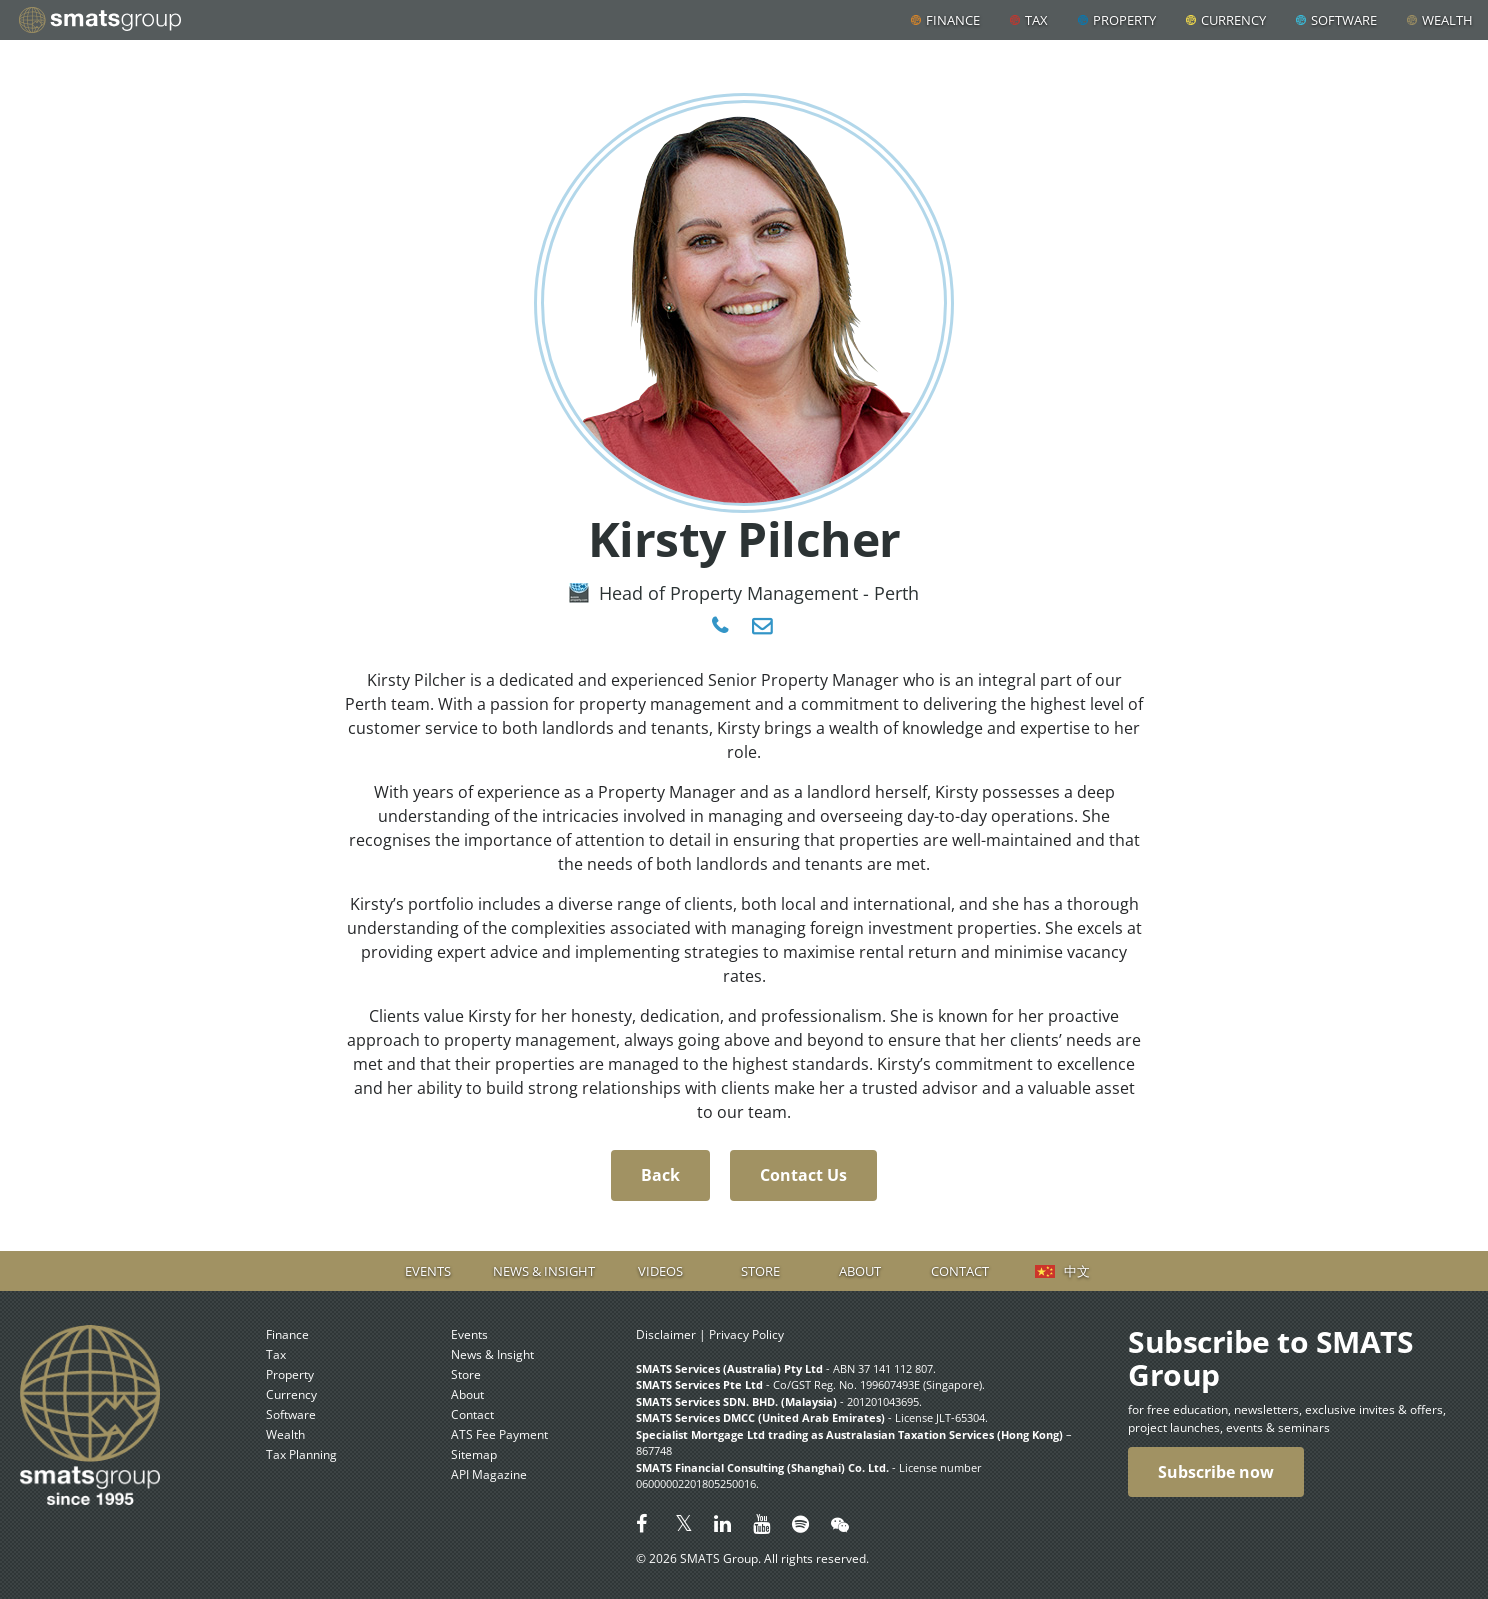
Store (760, 1271)
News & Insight (544, 1271)
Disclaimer (666, 1334)
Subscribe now (1216, 1472)
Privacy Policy (746, 1334)
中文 (1077, 1271)
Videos (660, 1271)
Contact (960, 1271)
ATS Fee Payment (499, 1434)
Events (428, 1271)
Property (1124, 20)
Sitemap (474, 1454)
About (860, 1271)
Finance (953, 20)
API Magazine (489, 1474)
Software (1344, 20)
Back (660, 1175)
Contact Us (803, 1175)
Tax (1036, 20)
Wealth (1447, 20)
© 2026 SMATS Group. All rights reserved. (752, 1558)
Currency (1233, 20)
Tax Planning (301, 1454)
